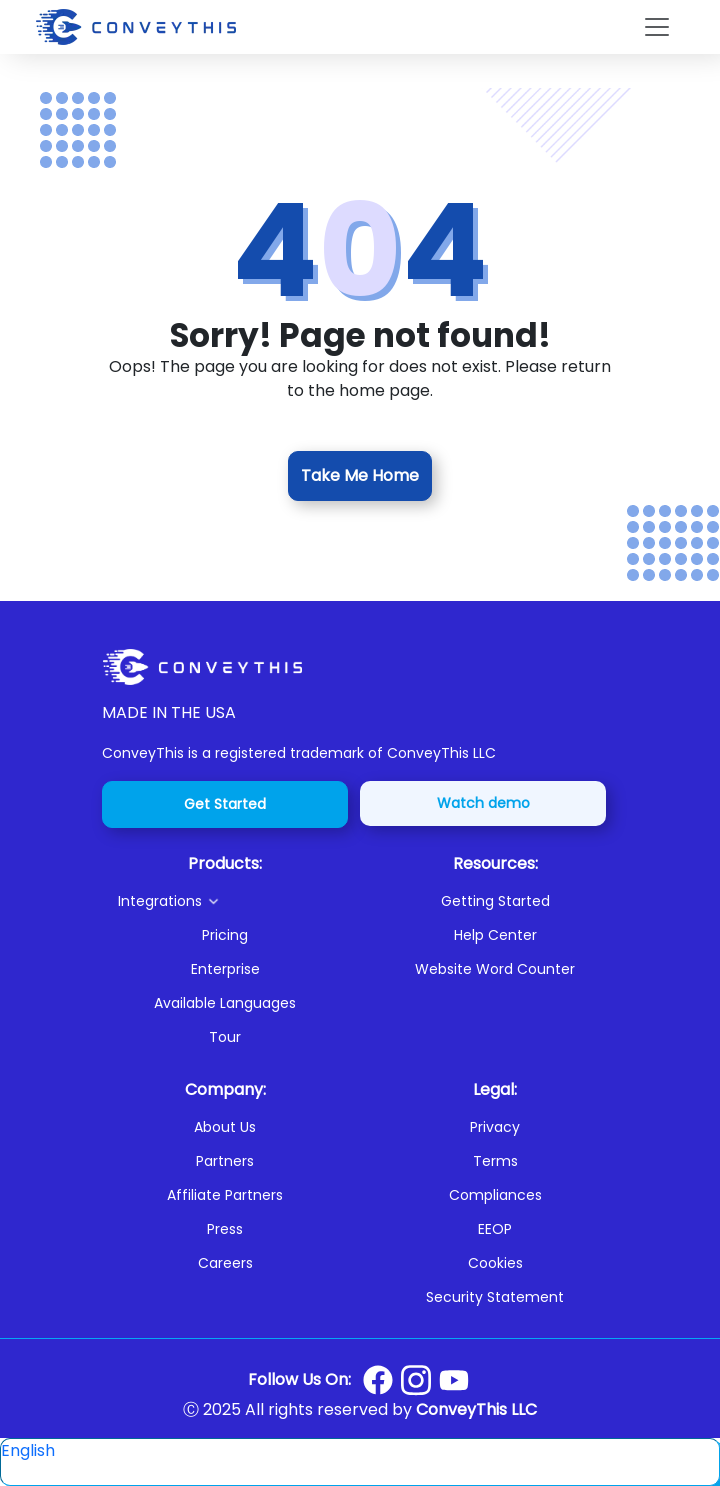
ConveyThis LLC (476, 1409)
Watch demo (483, 803)
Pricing (225, 935)
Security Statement (495, 1297)
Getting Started (495, 901)
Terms (495, 1161)
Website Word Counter (495, 969)
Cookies (495, 1263)
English (28, 1450)
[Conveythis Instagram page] (416, 1380)
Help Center (495, 935)
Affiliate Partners (225, 1195)
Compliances (495, 1195)
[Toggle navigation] (657, 27)
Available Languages (225, 1003)
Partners (225, 1161)
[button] (233, 901)
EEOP (495, 1229)
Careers (225, 1263)
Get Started (225, 804)
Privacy (495, 1127)
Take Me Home (360, 475)
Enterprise (225, 969)
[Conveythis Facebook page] (378, 1380)
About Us (225, 1127)
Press (225, 1229)
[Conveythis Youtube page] (454, 1380)
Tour (225, 1037)
